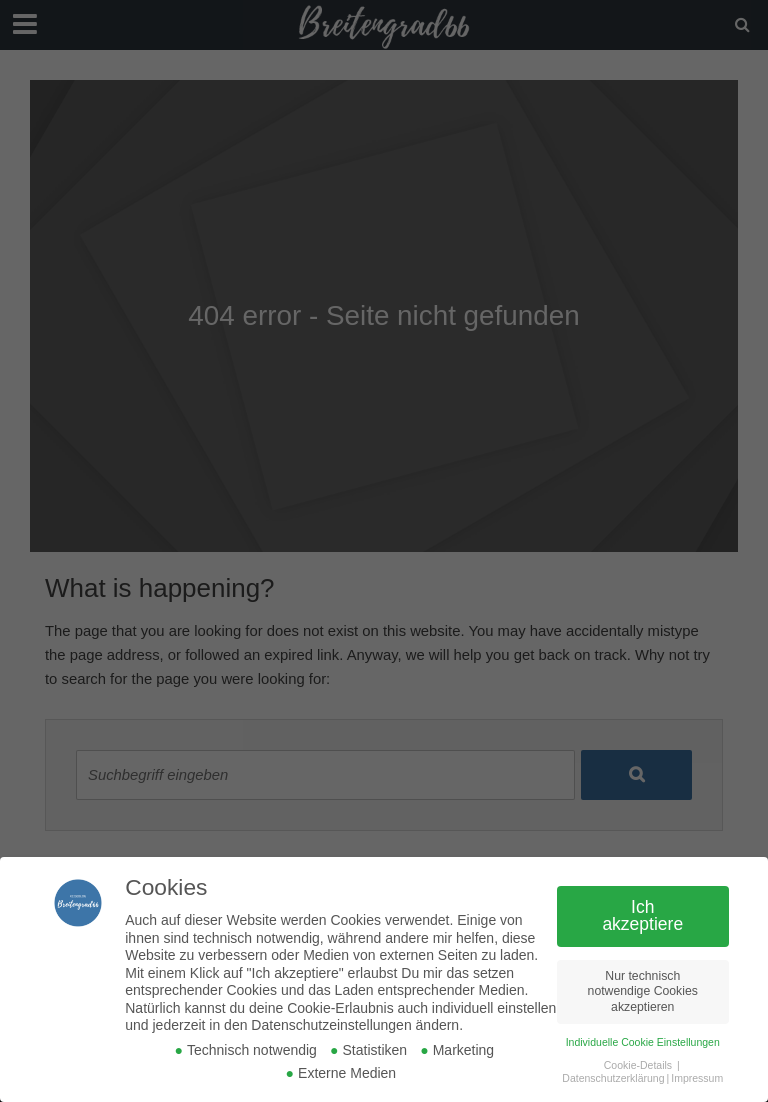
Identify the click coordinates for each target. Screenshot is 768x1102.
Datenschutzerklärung (613, 1078)
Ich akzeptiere (642, 916)
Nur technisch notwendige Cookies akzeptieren (643, 991)
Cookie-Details (638, 1065)
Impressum (697, 1078)
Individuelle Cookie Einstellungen (643, 1042)
